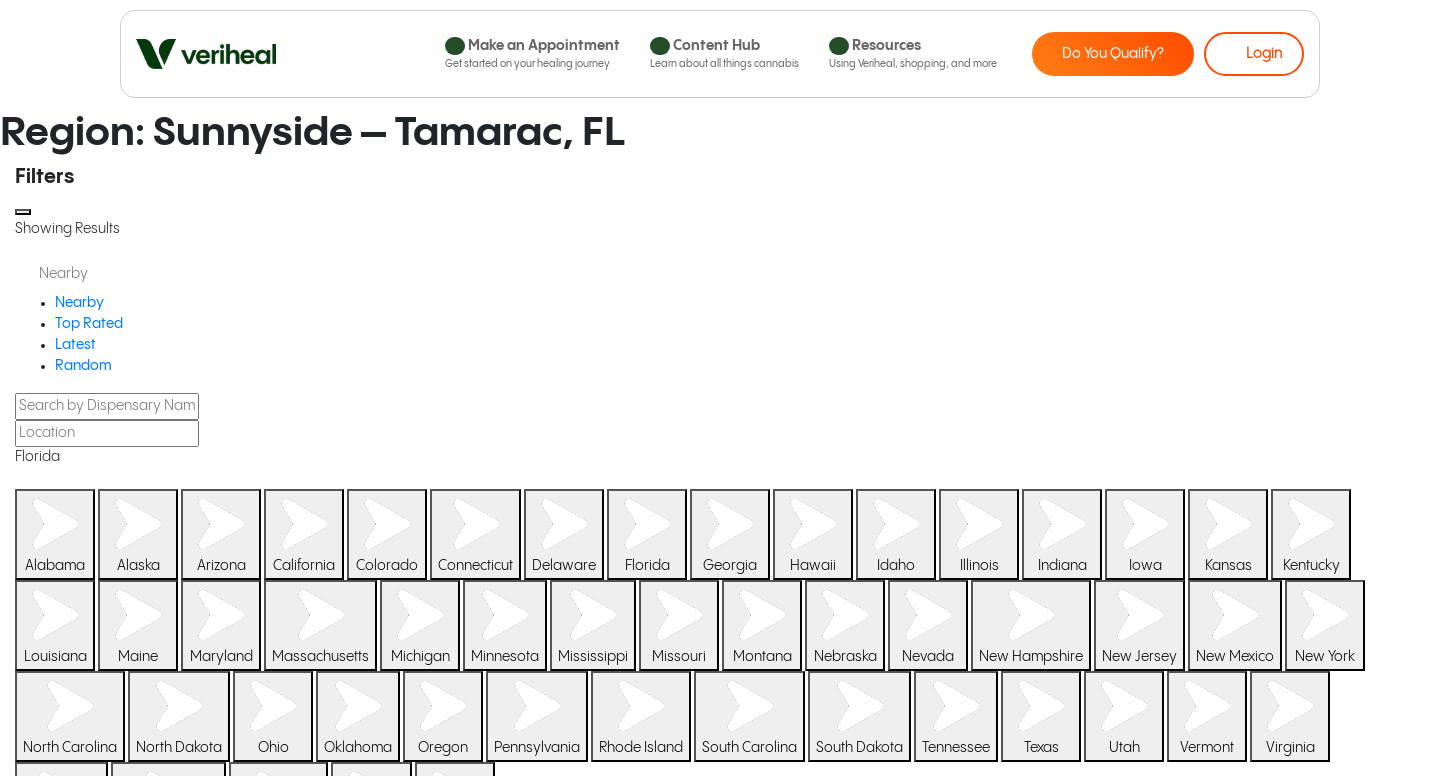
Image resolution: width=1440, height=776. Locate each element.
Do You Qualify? (1113, 54)
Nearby (79, 303)
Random (83, 366)
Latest (75, 345)
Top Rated (89, 324)
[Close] (23, 212)
